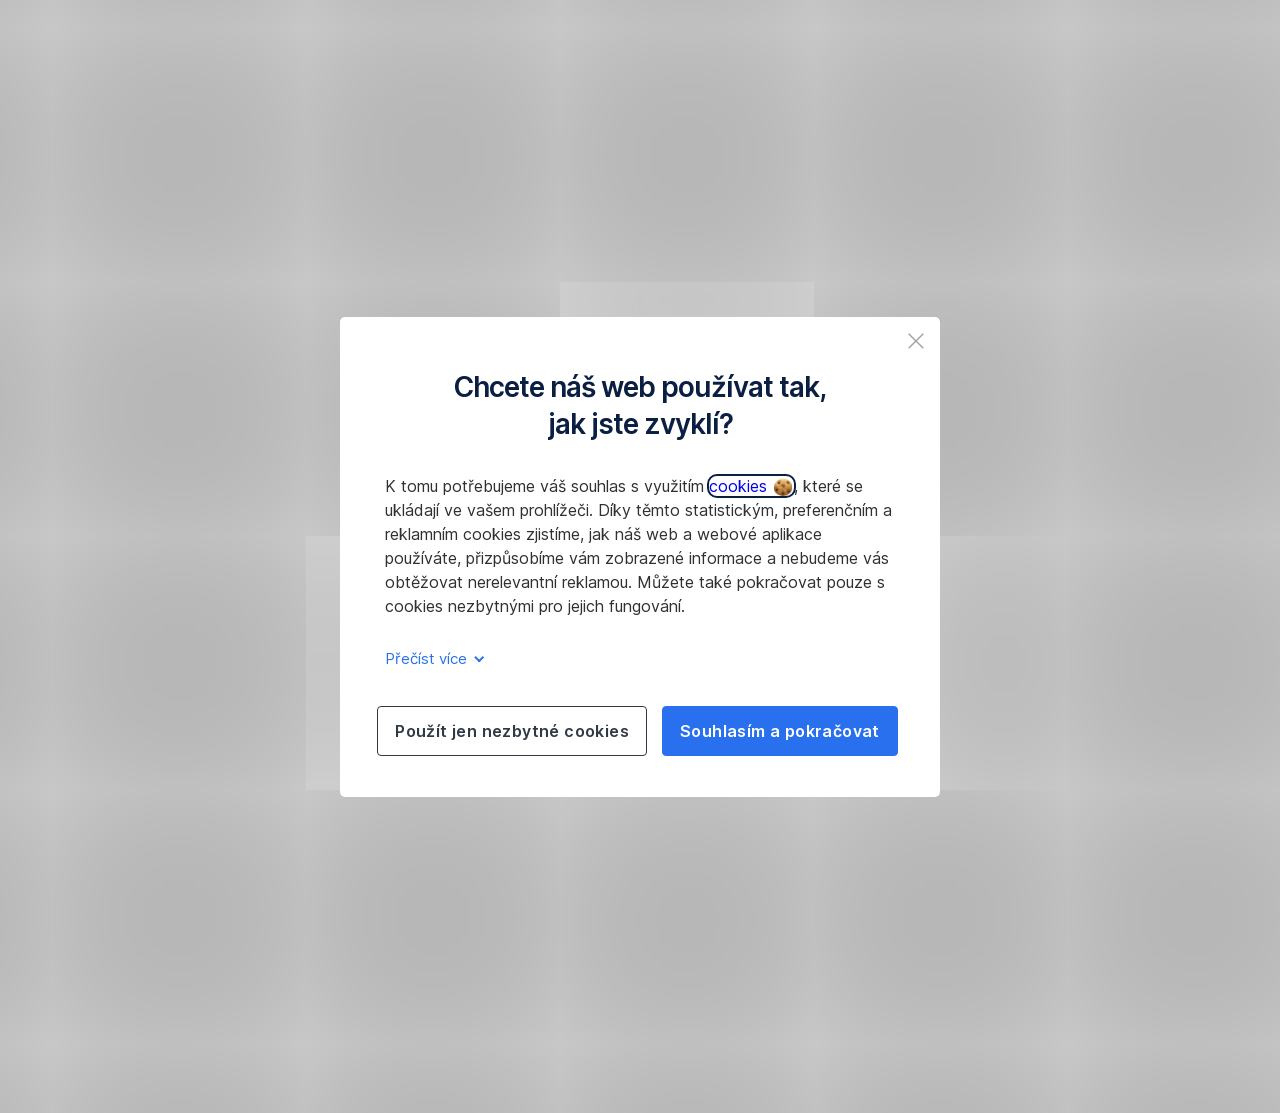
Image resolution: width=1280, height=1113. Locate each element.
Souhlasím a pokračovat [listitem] (780, 731)
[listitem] (916, 341)
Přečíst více (431, 658)
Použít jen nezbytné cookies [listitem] (512, 731)
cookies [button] (750, 486)
